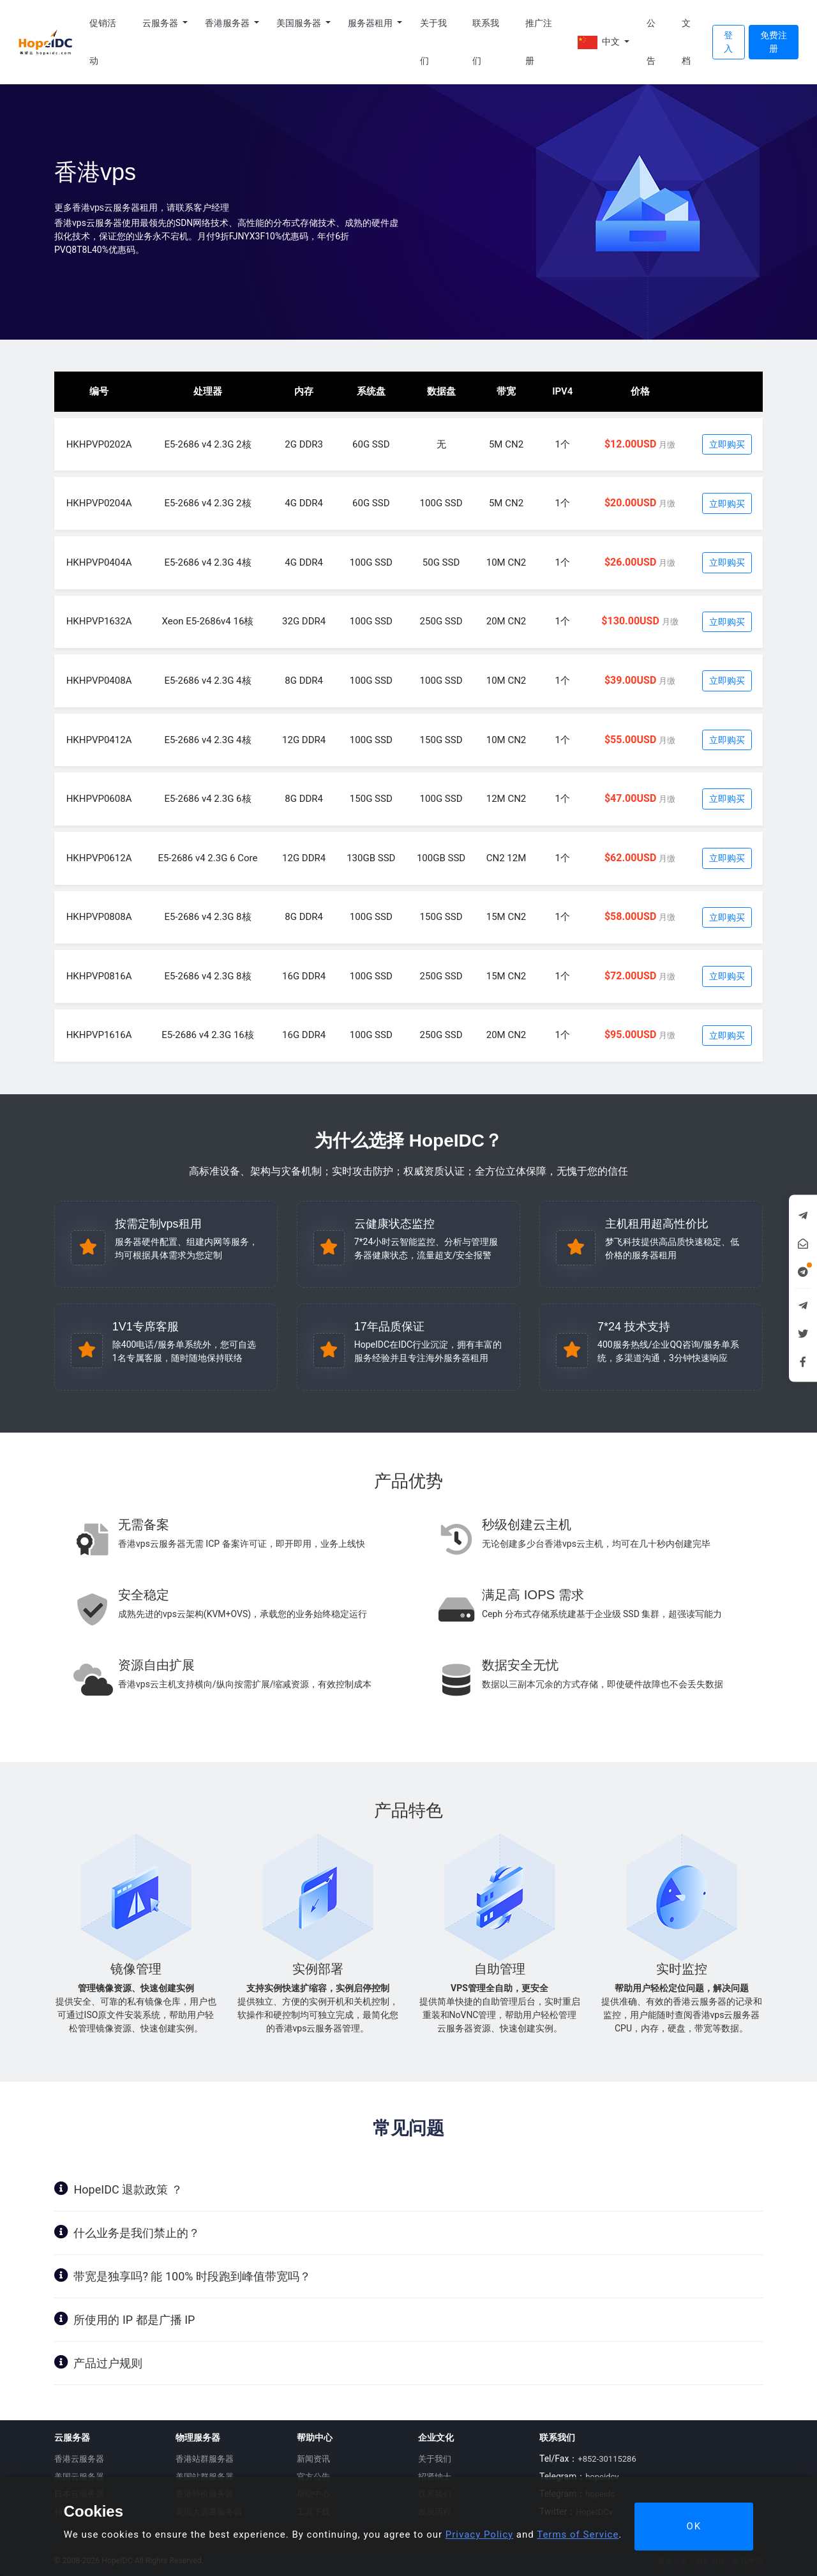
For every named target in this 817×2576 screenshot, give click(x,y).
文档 (686, 42)
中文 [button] (600, 42)
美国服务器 (299, 23)
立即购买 (727, 444)
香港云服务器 (79, 2459)
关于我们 (433, 42)
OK (693, 2526)
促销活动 (102, 42)
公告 (651, 42)
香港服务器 (228, 23)
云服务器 (161, 23)
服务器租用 (371, 23)
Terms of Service (577, 2534)
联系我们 (485, 42)
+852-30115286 (607, 2459)
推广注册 (538, 42)
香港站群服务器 (205, 2459)
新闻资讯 (313, 2459)
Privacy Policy (479, 2534)
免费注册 (773, 42)
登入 (728, 42)
